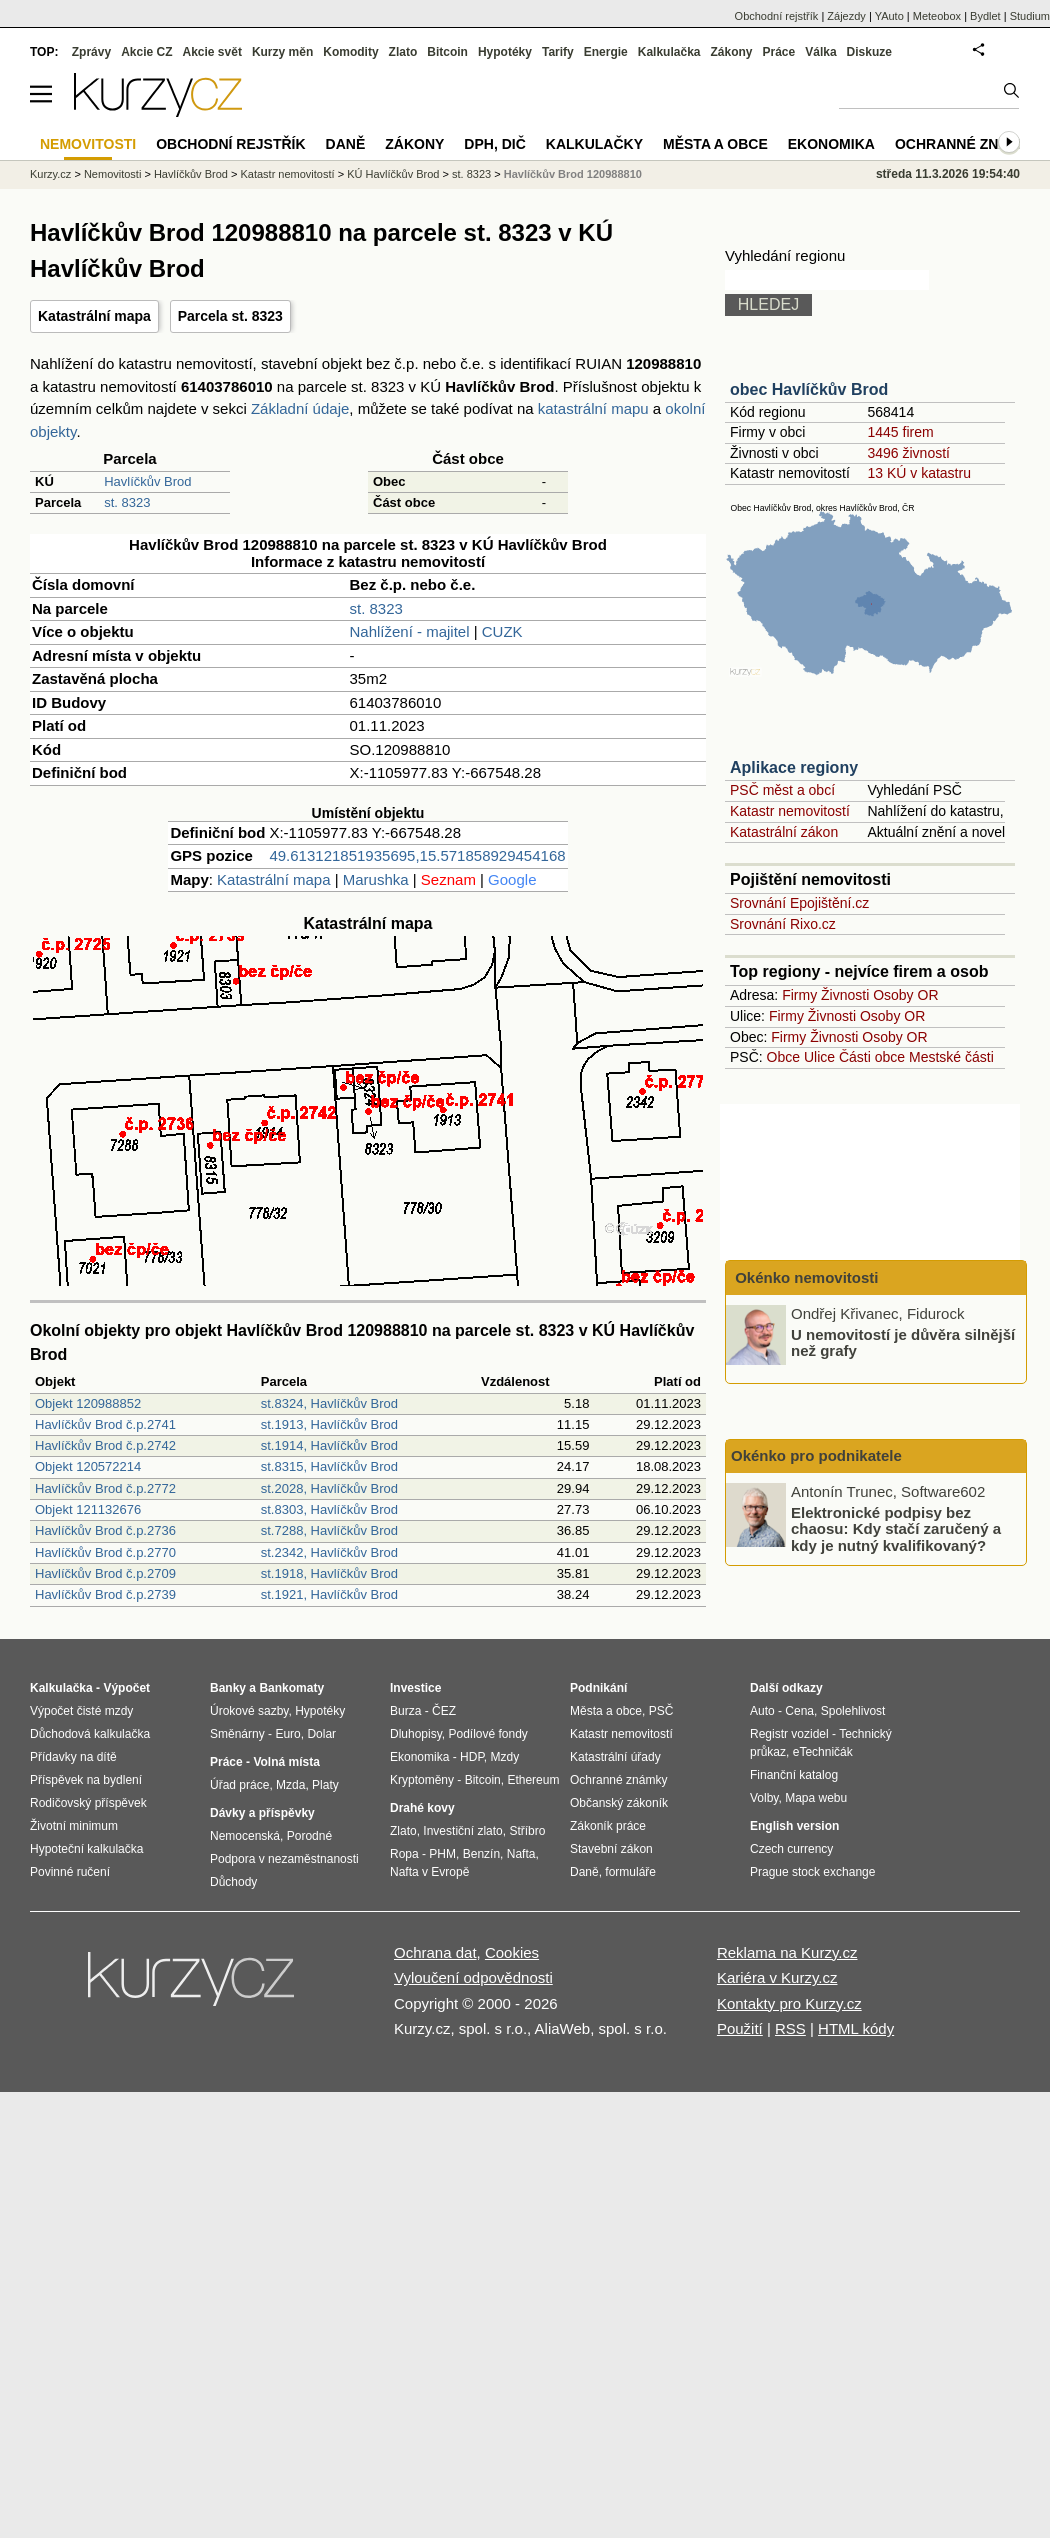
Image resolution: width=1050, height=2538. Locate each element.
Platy (325, 1785)
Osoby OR (905, 995)
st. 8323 (127, 502)
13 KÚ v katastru (919, 473)
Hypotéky (505, 52)
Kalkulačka (669, 52)
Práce (779, 52)
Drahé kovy (422, 1808)
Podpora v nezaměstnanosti (284, 1859)
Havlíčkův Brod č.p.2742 (105, 1445)
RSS (790, 2028)
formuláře (630, 1872)
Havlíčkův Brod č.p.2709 (105, 1573)
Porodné (309, 1836)
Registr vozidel (789, 1734)
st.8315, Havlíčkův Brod (329, 1466)
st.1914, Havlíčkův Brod (329, 1445)
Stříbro (527, 1831)
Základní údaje (300, 408)
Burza (405, 1711)
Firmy (799, 995)
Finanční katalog (794, 1775)
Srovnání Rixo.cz (783, 924)
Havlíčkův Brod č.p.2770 (105, 1552)
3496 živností (908, 453)
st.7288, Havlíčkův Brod (329, 1530)
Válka (820, 52)
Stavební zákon (611, 1849)
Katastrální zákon (784, 832)
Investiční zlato (462, 1831)
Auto (762, 1711)
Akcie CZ (146, 52)
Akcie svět (212, 52)
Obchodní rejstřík (777, 16)
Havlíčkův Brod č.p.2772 (105, 1488)
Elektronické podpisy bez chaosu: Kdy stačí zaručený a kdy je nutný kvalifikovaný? (896, 1528)
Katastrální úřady (615, 1757)
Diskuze (869, 52)
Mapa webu (816, 1798)
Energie (606, 52)
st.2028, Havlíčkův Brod (329, 1488)
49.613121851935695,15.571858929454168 (417, 855)
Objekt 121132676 (88, 1509)
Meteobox (937, 16)
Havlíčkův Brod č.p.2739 (105, 1594)
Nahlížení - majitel (410, 631)
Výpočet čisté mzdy (81, 1711)
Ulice (819, 1057)
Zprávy (91, 52)
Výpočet (126, 1688)
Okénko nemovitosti (805, 1277)
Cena (799, 1711)
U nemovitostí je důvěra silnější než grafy (903, 1342)
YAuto (889, 16)
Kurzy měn (282, 52)
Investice (415, 1688)
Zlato (403, 52)
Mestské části (951, 1057)
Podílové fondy (487, 1734)
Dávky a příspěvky (262, 1813)
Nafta (521, 1854)
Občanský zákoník (619, 1803)
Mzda (290, 1785)
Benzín (481, 1854)
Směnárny (237, 1734)
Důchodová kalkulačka (90, 1734)
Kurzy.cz (50, 174)
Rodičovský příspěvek (88, 1803)
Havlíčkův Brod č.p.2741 (105, 1424)
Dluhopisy (416, 1734)
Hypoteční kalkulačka (86, 1849)
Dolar (321, 1734)
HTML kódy (856, 2028)
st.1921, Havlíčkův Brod (329, 1594)
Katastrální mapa (94, 316)
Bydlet (985, 16)
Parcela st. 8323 (230, 316)
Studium (1030, 16)
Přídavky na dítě (73, 1757)
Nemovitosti (112, 174)
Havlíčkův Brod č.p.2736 (105, 1530)
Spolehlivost (853, 1711)
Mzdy (505, 1757)
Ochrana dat (435, 1952)
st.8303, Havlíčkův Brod (329, 1509)
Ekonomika (831, 144)
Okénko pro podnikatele (816, 1455)
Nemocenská (245, 1836)
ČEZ (444, 1711)
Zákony (731, 52)
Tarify (558, 52)
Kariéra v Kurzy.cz (777, 1977)
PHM (442, 1854)
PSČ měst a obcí (782, 790)
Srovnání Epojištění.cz (799, 903)
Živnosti (845, 995)
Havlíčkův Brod (147, 481)
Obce (783, 1057)
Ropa (404, 1854)
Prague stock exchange (812, 1872)
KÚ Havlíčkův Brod (393, 174)
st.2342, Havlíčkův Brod (329, 1552)
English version (794, 1826)
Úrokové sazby (249, 1711)
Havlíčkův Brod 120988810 (573, 174)
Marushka (376, 879)
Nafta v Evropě (429, 1872)
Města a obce (715, 144)
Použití (740, 2028)
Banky (228, 1688)
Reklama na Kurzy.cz (787, 1952)
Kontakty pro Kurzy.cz (789, 2003)
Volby (764, 1798)
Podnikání (598, 1688)
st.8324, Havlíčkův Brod (329, 1403)
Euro (287, 1734)
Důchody (233, 1882)
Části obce (872, 1057)
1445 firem (900, 432)
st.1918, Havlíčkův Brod (329, 1573)
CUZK (502, 631)
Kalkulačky (594, 144)
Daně (346, 144)
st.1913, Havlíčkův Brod (329, 1424)
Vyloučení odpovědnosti (473, 1977)
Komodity (350, 52)
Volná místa (286, 1762)
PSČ (661, 1711)
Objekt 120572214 (88, 1466)
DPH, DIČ (494, 144)
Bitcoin (447, 52)
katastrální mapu (593, 408)
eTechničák (823, 1752)
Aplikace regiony (794, 767)
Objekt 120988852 (88, 1403)
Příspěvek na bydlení (86, 1780)
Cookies (512, 1952)
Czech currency (791, 1849)
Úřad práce (239, 1785)
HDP (472, 1757)
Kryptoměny (422, 1780)
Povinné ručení (70, 1872)
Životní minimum (74, 1826)
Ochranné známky (967, 144)
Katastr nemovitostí (790, 811)
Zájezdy (846, 16)
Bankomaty (291, 1688)
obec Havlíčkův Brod (809, 389)
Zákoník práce (608, 1826)
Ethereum (533, 1780)
